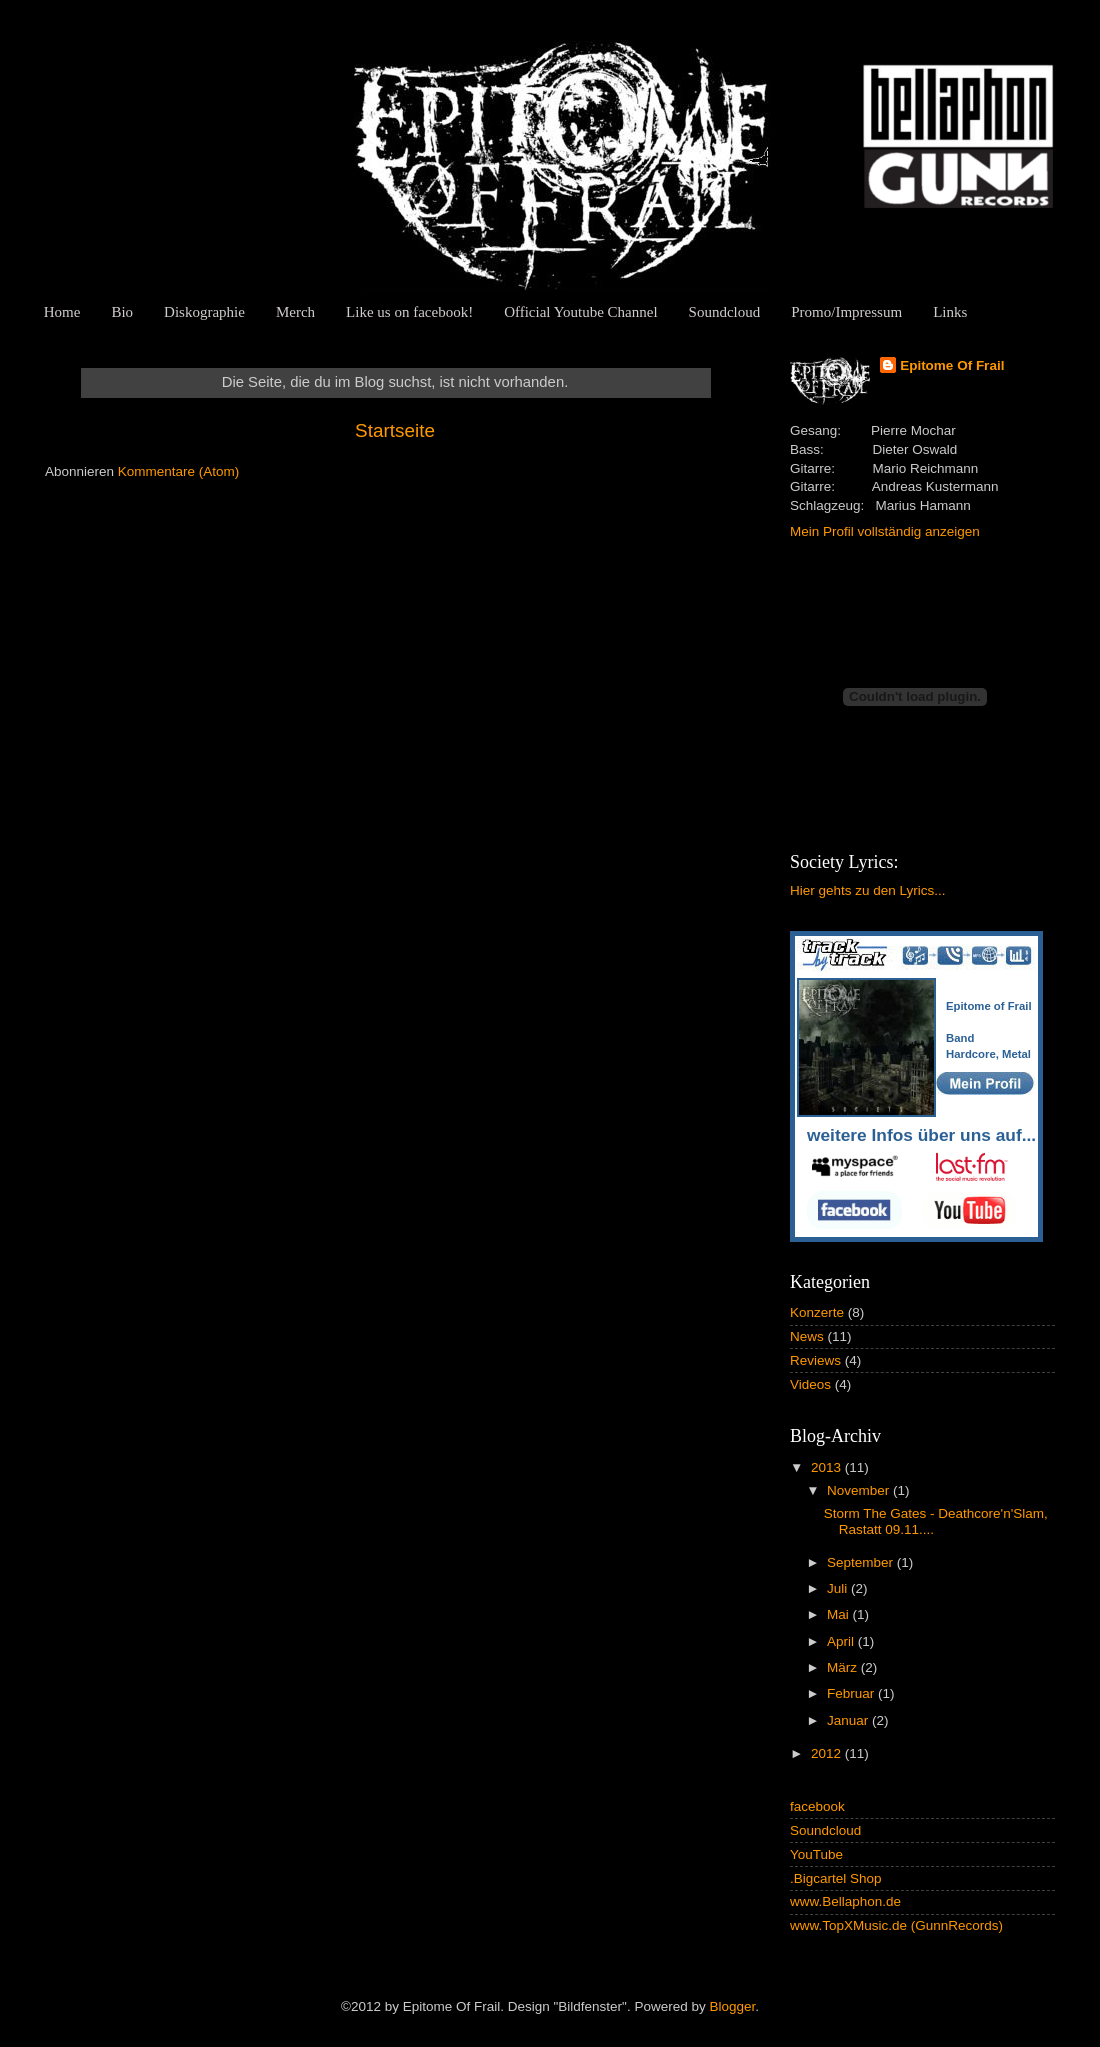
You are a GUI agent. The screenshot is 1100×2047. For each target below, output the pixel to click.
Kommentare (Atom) (179, 471)
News (807, 1336)
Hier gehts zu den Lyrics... (868, 890)
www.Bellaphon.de (845, 1901)
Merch (295, 312)
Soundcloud (725, 312)
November (860, 1490)
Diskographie (204, 312)
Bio (122, 312)
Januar (849, 1720)
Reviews (815, 1360)
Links (950, 312)
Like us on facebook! (409, 312)
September (862, 1562)
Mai (840, 1614)
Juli (839, 1588)
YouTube (816, 1854)
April (842, 1641)
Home (62, 312)
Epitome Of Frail (952, 365)
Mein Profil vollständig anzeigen (885, 531)
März (844, 1667)
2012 (828, 1753)
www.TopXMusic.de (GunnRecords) (896, 1925)
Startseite (395, 430)
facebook (817, 1806)
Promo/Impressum (846, 312)
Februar (852, 1693)
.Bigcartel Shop (836, 1878)
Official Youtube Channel (580, 312)
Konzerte (817, 1312)
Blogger (732, 2006)
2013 (828, 1467)
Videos (810, 1384)
